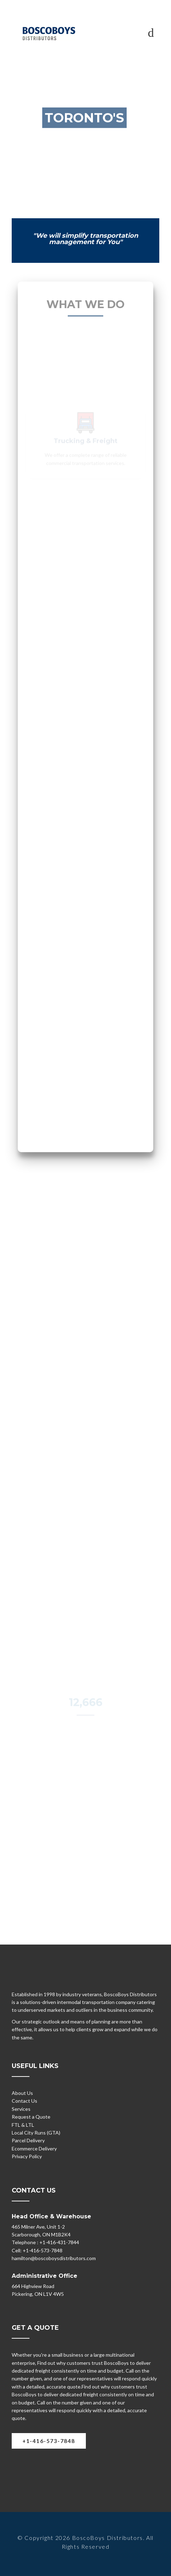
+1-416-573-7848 (48, 2441)
